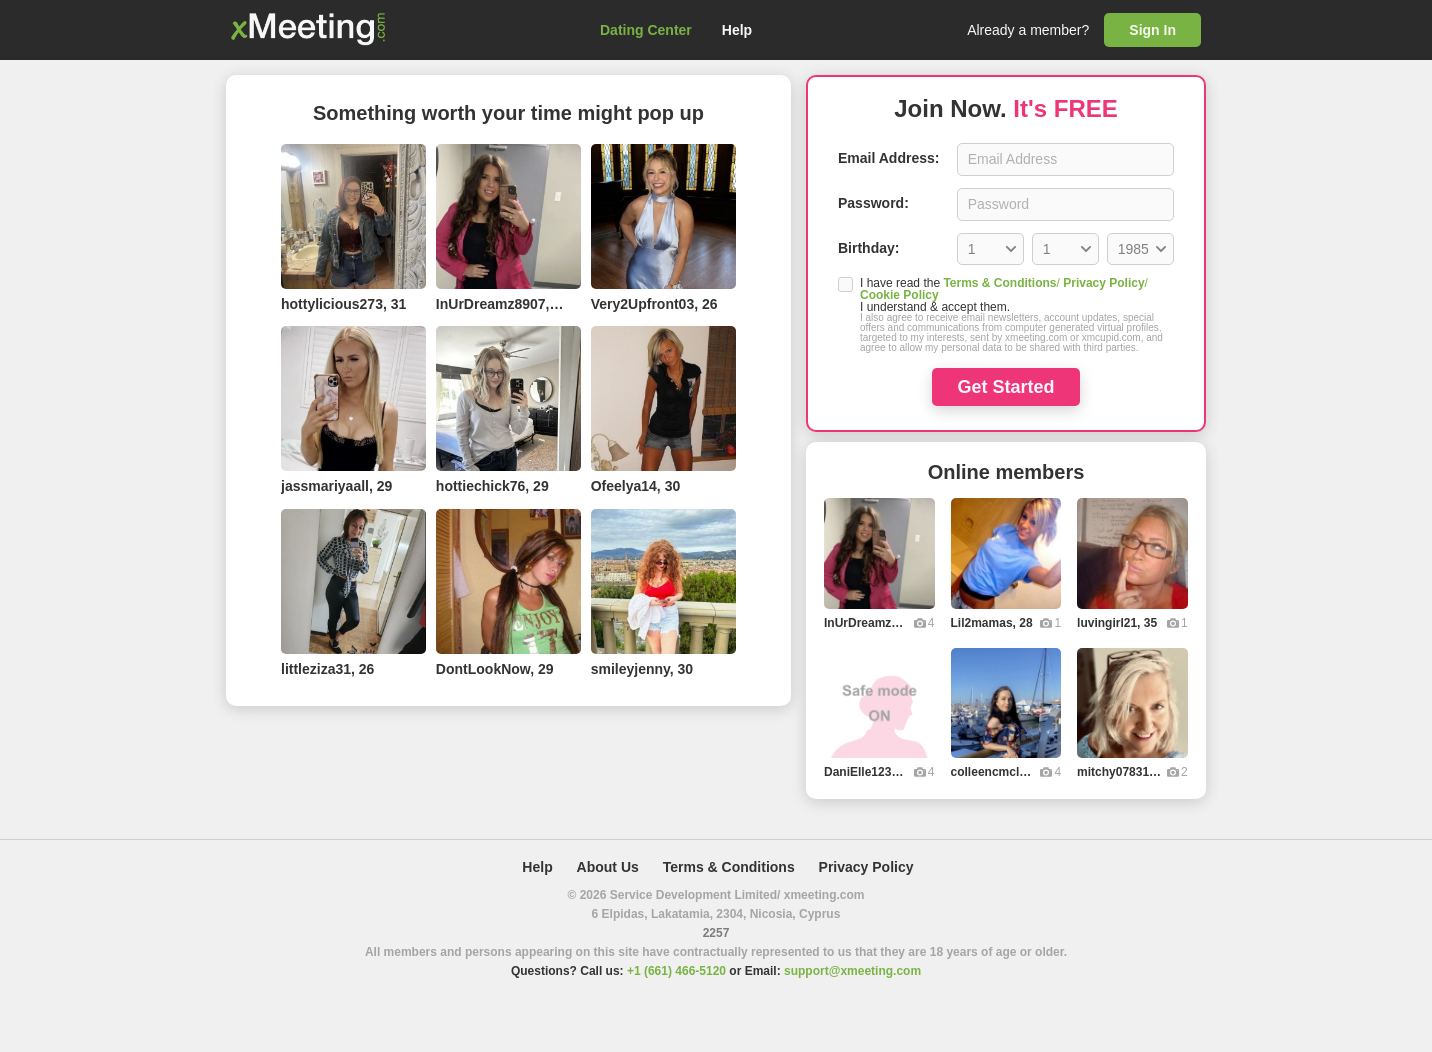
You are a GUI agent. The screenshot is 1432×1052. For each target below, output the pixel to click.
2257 (716, 933)
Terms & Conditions (999, 283)
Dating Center (646, 30)
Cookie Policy (899, 295)
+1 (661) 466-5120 (676, 971)
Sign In (1152, 30)
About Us (608, 867)
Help (737, 30)
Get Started (1005, 387)
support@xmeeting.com (852, 971)
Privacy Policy (1103, 283)
